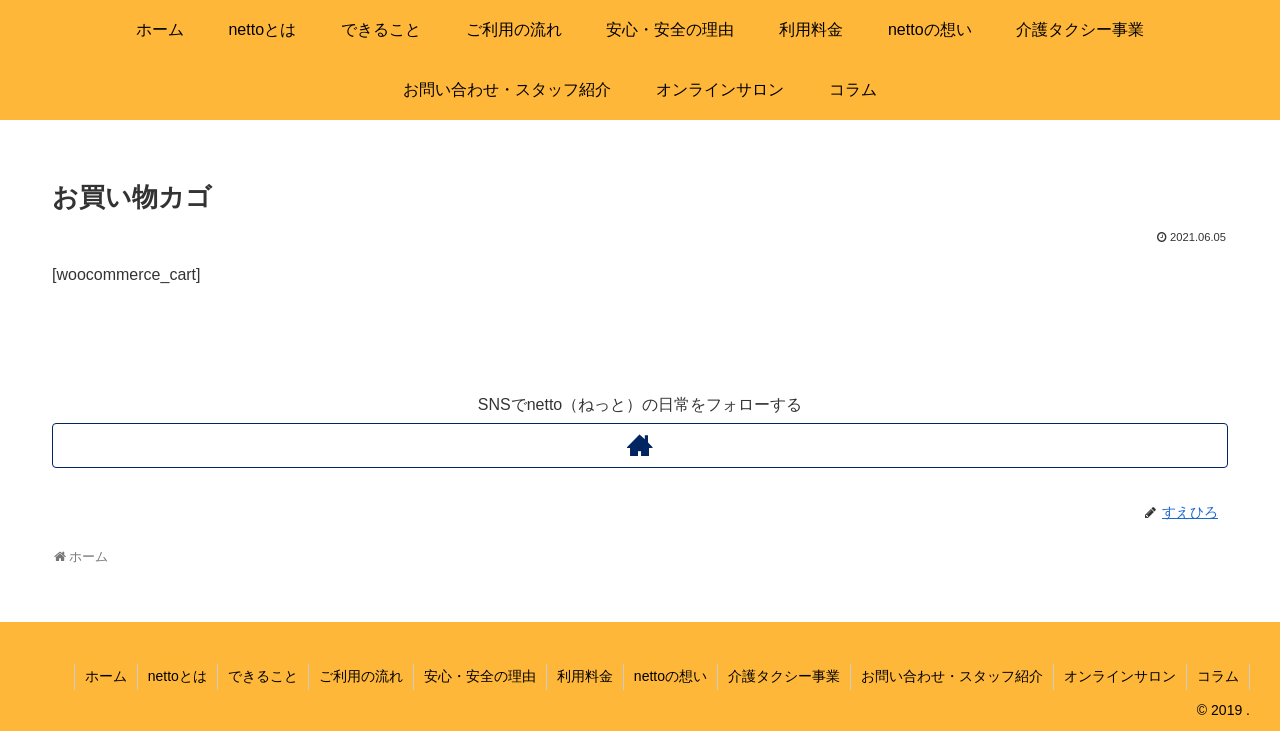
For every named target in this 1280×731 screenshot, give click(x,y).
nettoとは (177, 676)
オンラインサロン (1120, 676)
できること (263, 676)
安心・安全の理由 (480, 676)
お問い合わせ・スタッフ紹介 (952, 676)
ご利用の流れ (361, 676)
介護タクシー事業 (784, 676)
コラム (1218, 676)
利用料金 (585, 676)
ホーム (106, 676)
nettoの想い (670, 676)
